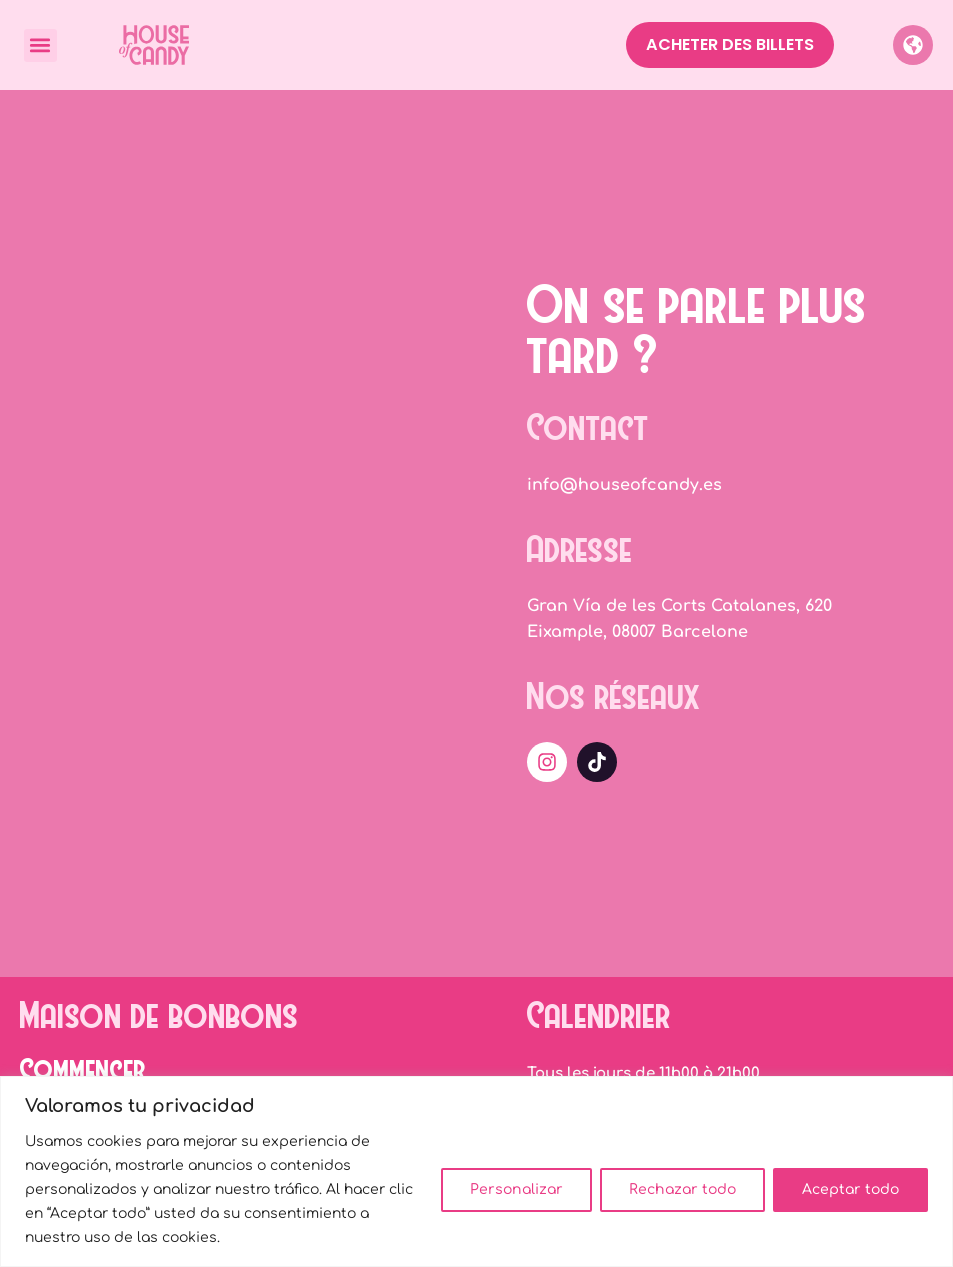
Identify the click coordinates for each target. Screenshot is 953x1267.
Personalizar (516, 1189)
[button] (40, 45)
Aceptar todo (850, 1189)
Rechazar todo (682, 1189)
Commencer (83, 1068)
